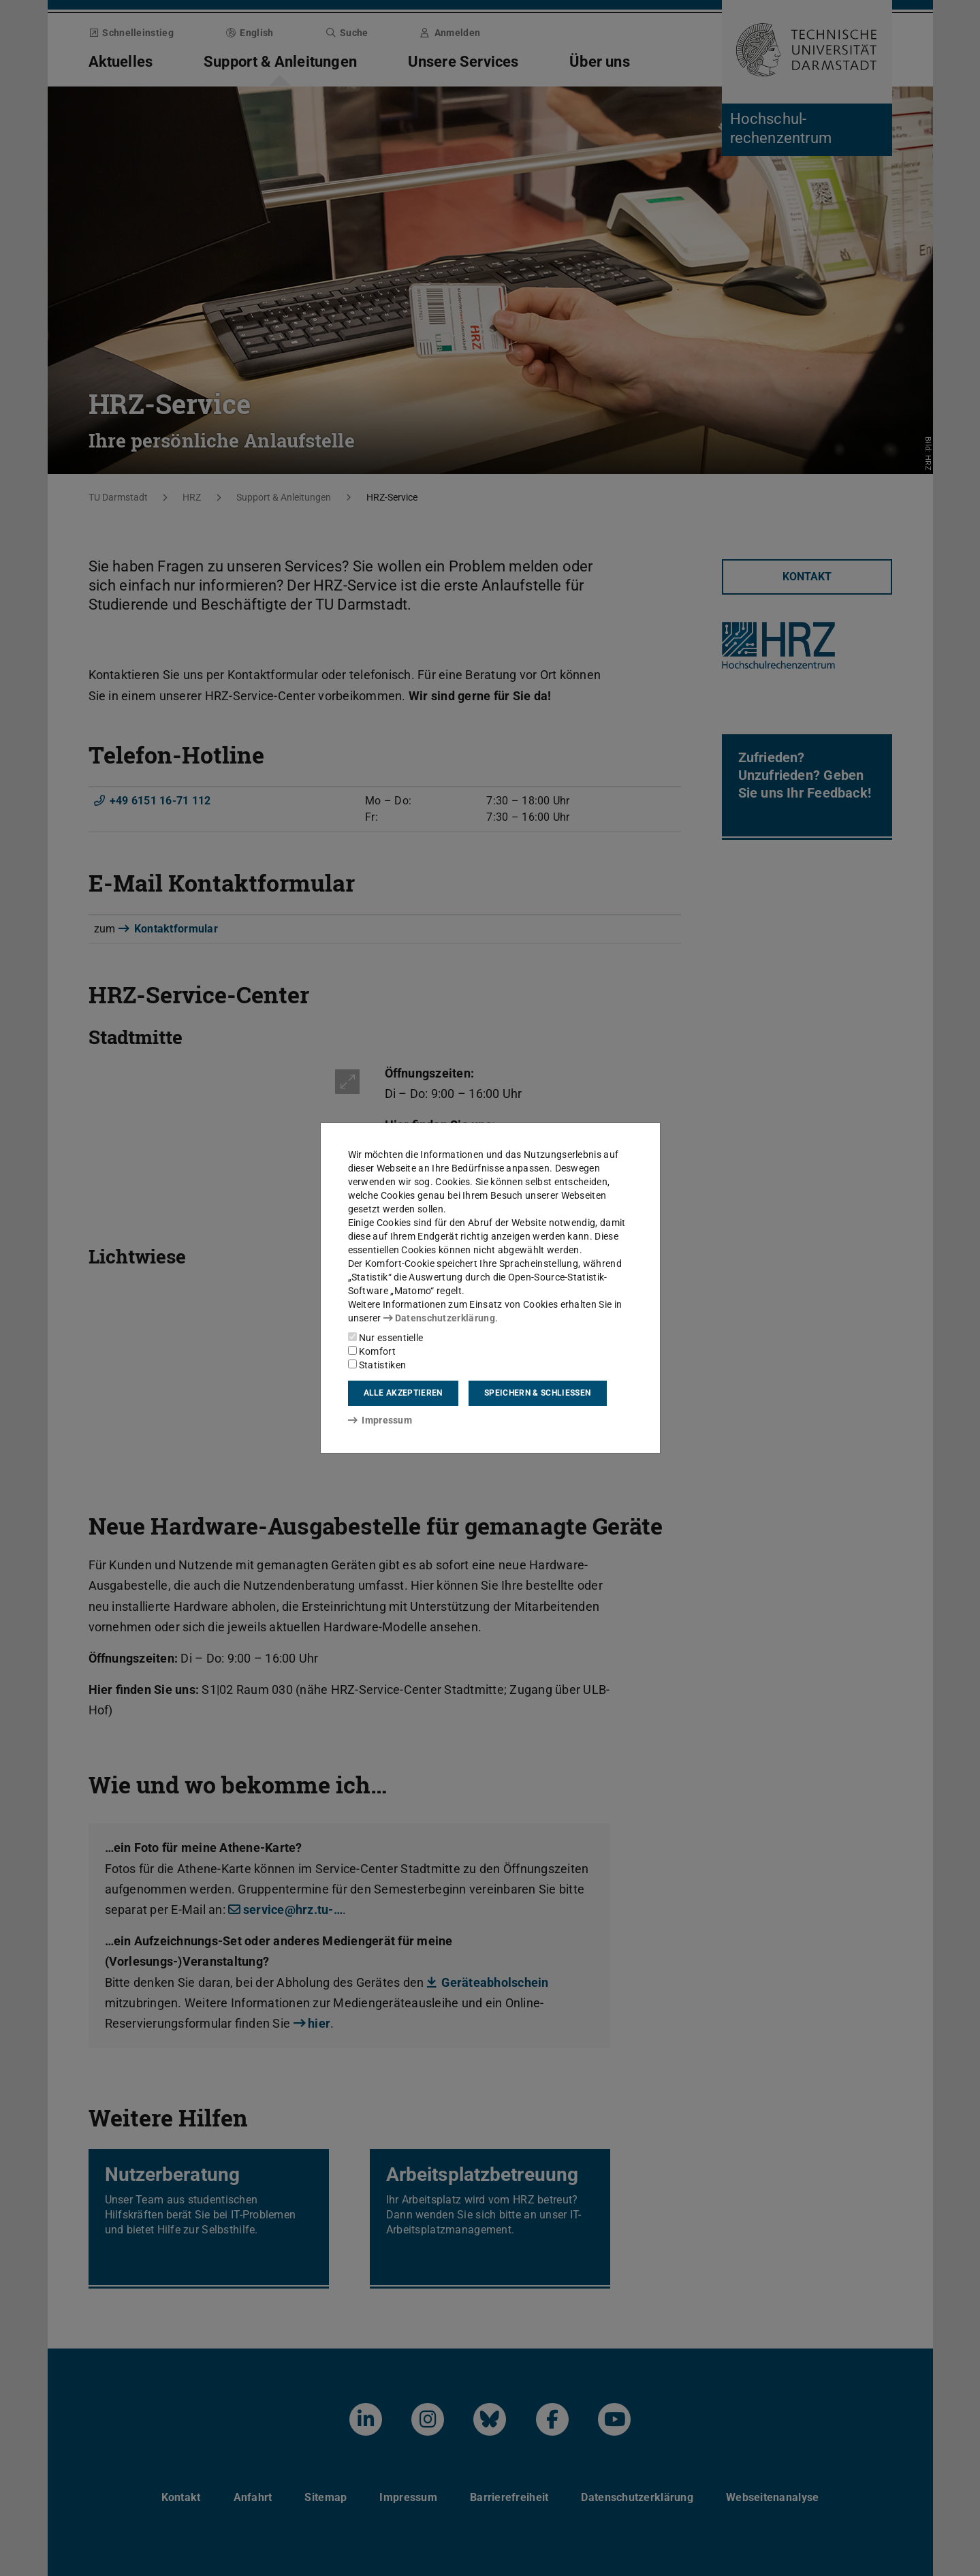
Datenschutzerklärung (439, 1318)
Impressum (380, 1420)
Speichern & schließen (537, 1393)
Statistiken (377, 1365)
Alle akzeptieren (403, 1393)
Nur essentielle (386, 1337)
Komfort (372, 1351)
